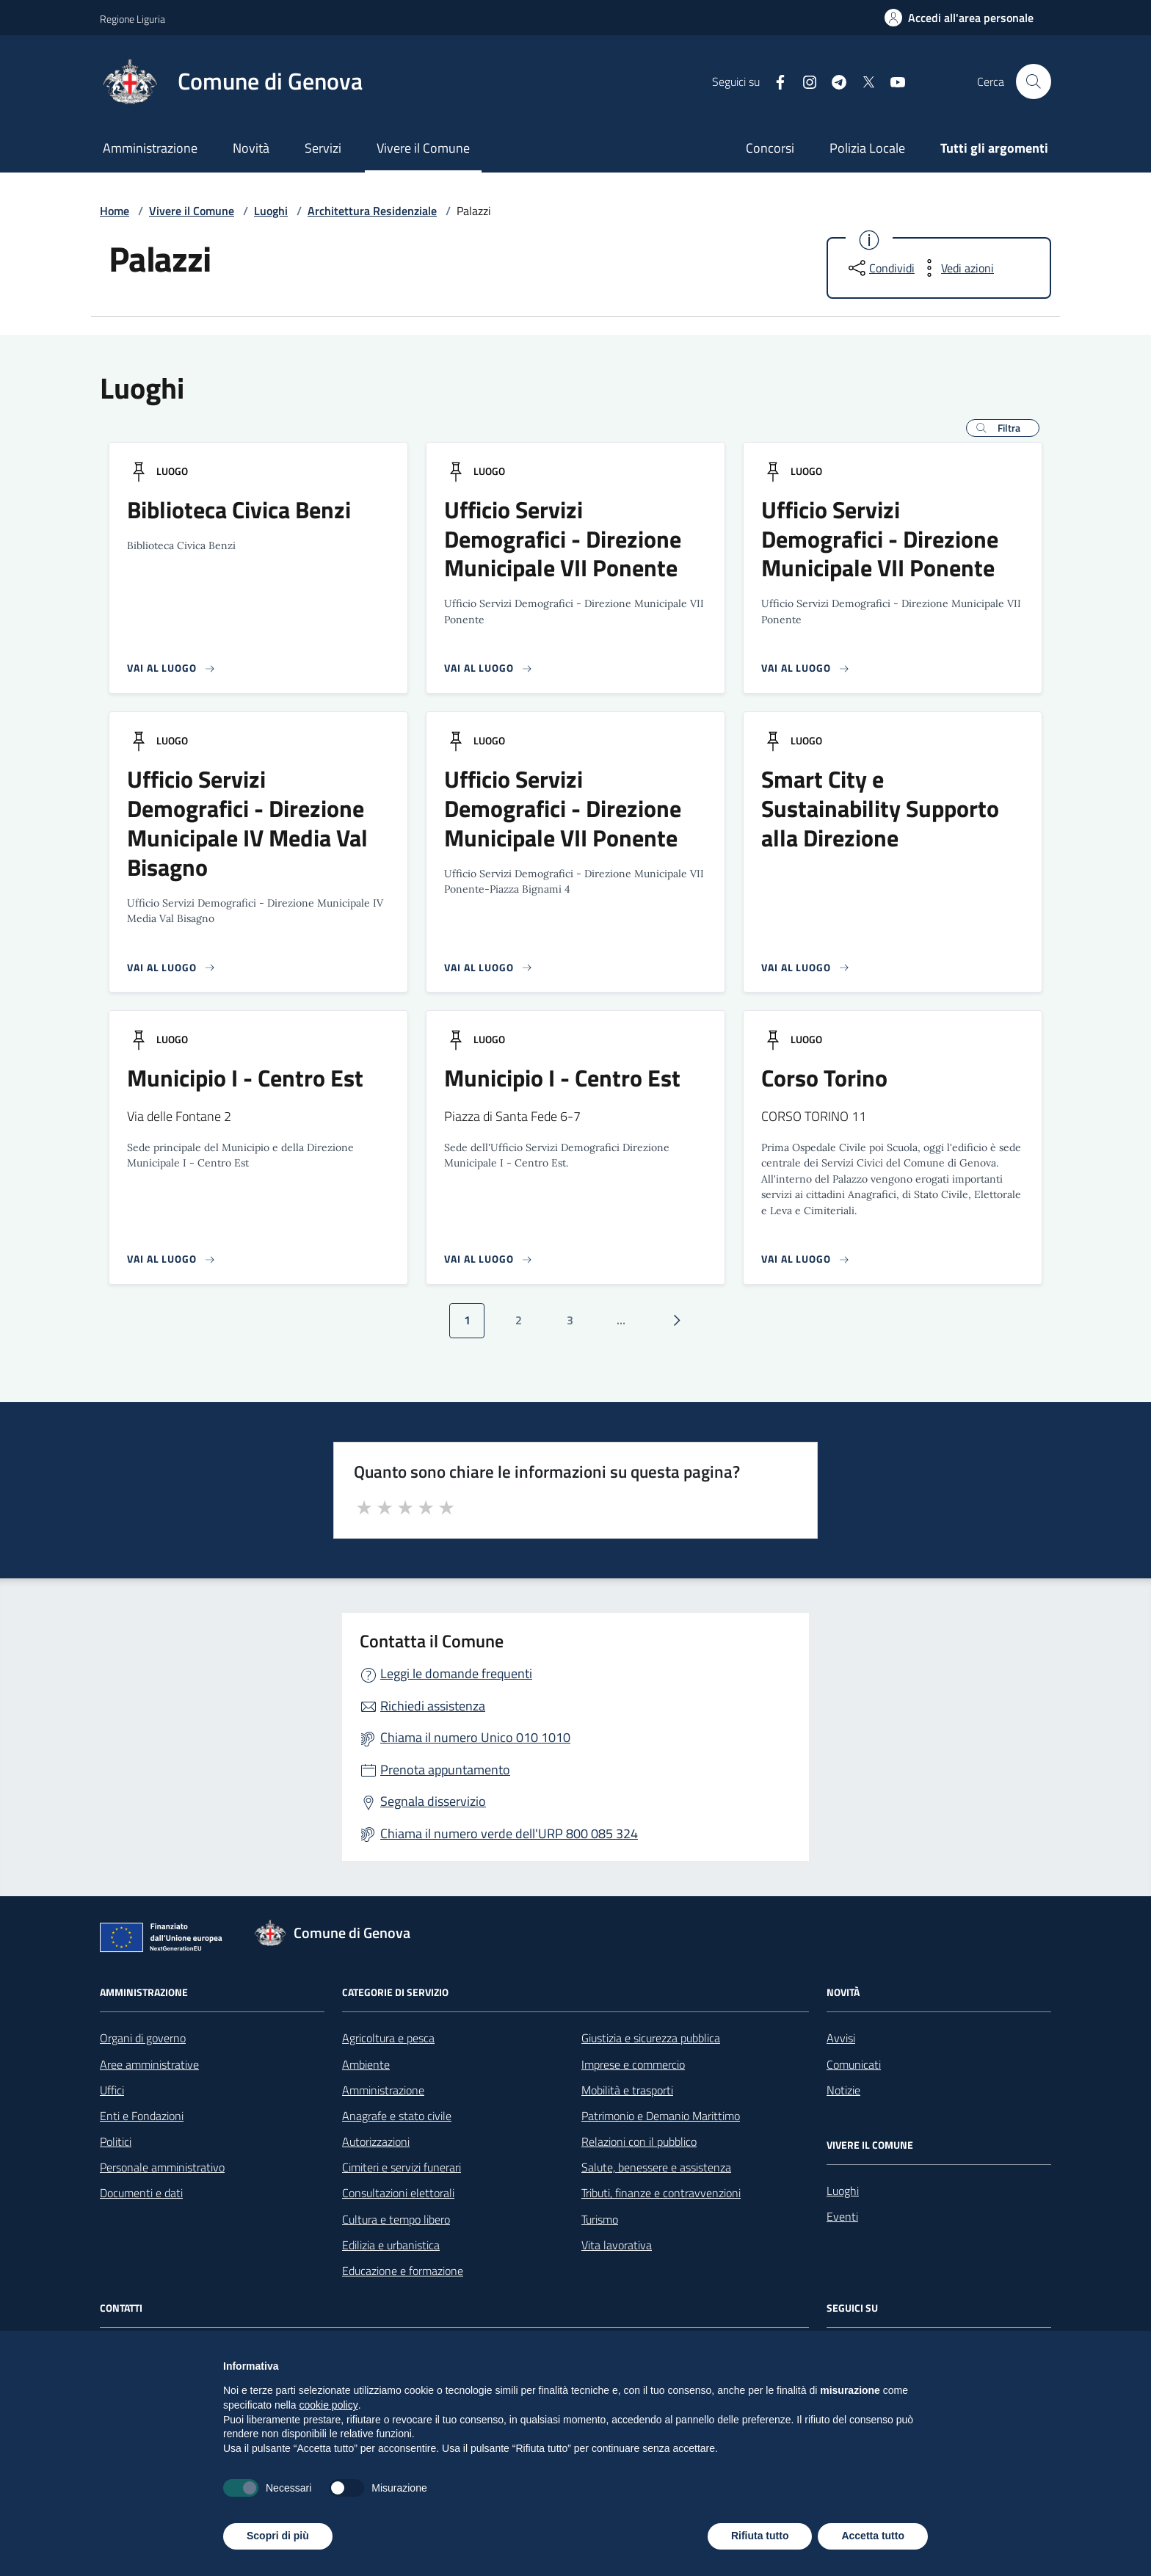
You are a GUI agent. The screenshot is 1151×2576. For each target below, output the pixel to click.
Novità (251, 148)
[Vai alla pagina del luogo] (171, 668)
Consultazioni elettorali (398, 2193)
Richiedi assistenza (432, 1706)
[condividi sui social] (880, 268)
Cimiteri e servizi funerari (401, 2167)
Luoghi (271, 210)
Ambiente (366, 2064)
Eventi (842, 2216)
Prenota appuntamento (445, 1769)
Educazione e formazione (402, 2270)
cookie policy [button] (328, 2405)
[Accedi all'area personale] (959, 17)
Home (114, 210)
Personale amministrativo (162, 2167)
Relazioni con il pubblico (639, 2141)
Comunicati (854, 2064)
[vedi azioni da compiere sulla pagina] (956, 268)
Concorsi (770, 148)
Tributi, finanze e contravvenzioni (661, 2193)
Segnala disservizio (433, 1801)
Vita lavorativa (616, 2245)
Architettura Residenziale (372, 210)
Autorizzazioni (376, 2141)
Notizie (843, 2090)
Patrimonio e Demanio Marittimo (660, 2116)
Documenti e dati (141, 2193)
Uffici (112, 2090)
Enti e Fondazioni (142, 2116)
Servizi (323, 148)
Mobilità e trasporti (627, 2090)
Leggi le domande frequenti (456, 1673)
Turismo (599, 2219)
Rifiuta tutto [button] (760, 2535)
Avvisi (841, 2038)
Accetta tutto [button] (872, 2535)
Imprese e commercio (633, 2064)
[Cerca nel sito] (1033, 81)
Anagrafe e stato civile (396, 2116)
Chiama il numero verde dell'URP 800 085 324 (509, 1833)
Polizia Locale (867, 148)
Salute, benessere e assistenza (656, 2167)
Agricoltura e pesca (388, 2038)
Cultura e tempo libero (396, 2219)
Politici (115, 2141)
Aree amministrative (149, 2064)
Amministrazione (150, 148)
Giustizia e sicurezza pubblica (650, 2038)
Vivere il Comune (423, 148)
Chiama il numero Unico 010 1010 (475, 1737)
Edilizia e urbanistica (391, 2245)
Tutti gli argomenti (994, 148)
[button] (1002, 428)
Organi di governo (143, 2038)
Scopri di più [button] (278, 2535)
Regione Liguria (132, 18)
